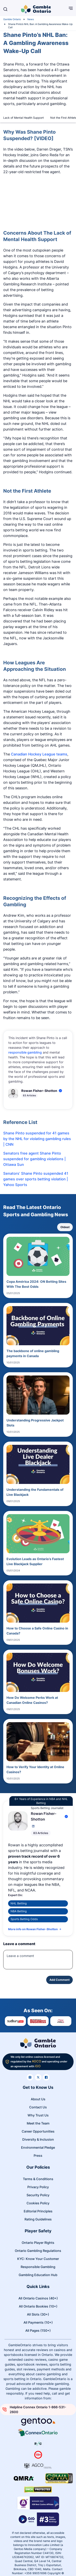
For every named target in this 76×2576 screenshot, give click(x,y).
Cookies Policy (38, 2203)
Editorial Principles (38, 2211)
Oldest (65, 1227)
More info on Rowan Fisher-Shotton (34, 1929)
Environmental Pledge (38, 2147)
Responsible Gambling (38, 2267)
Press (38, 2156)
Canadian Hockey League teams (39, 754)
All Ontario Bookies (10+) (38, 2306)
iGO (38, 2066)
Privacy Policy (38, 2187)
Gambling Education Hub (38, 2275)
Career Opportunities (38, 2131)
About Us (38, 2099)
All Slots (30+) (38, 2314)
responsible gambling (25, 1052)
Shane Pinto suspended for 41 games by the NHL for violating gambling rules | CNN (37, 1139)
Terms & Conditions (38, 2179)
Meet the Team (38, 2123)
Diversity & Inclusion (38, 2139)
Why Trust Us (38, 2115)
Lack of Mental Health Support (23, 117)
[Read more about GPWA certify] (59, 2478)
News (30, 19)
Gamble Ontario (12, 19)
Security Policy (38, 2195)
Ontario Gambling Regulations (38, 2251)
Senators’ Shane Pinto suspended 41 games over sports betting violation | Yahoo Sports (35, 1179)
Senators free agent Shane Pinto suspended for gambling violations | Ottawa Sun (34, 1159)
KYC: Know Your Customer (38, 2259)
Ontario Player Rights (38, 2243)
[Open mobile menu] (67, 9)
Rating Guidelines (38, 2219)
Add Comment (59, 1979)
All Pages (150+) (38, 2330)
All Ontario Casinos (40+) (38, 2298)
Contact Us (38, 2107)
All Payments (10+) (38, 2322)
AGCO (36, 2061)
